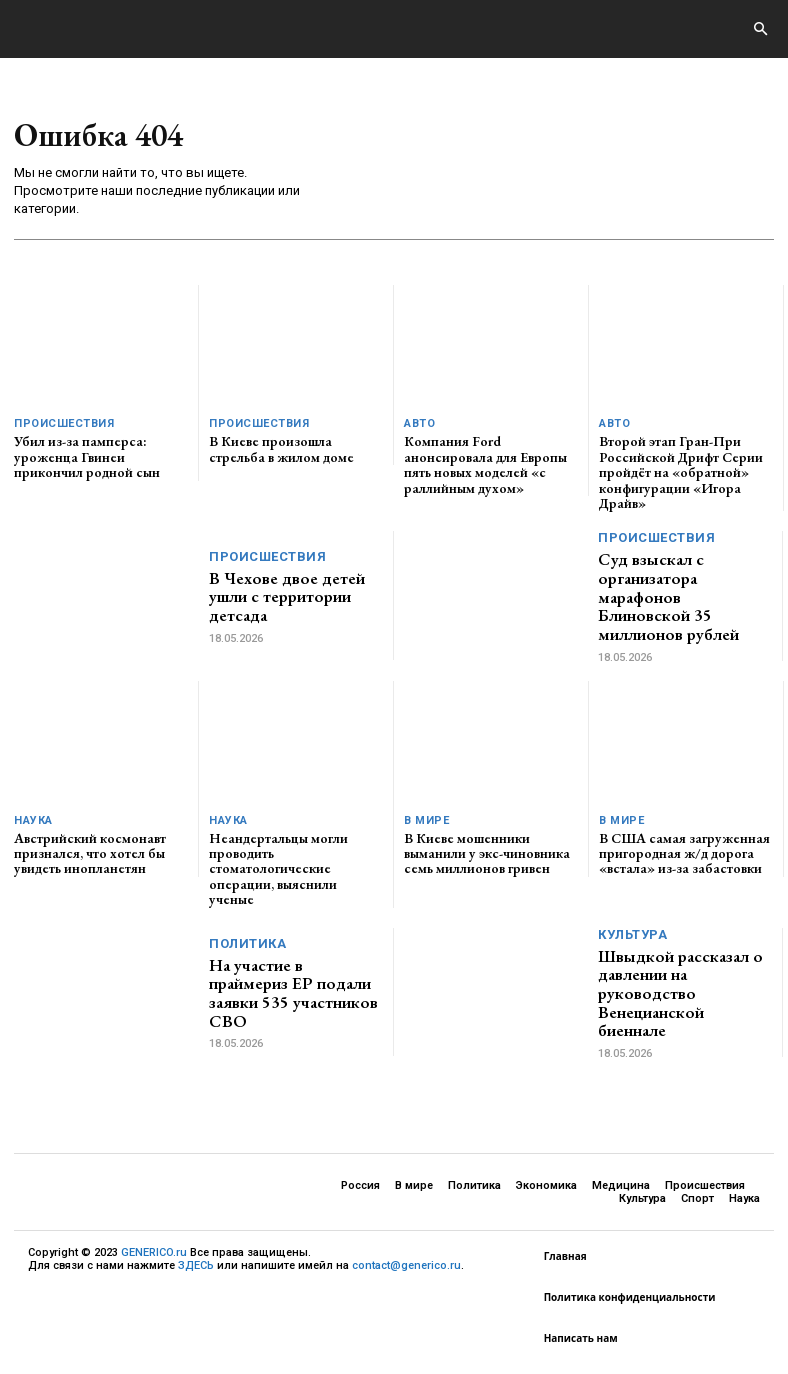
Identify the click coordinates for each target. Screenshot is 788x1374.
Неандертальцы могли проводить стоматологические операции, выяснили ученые (278, 869)
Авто (419, 423)
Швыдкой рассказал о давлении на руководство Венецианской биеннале (680, 993)
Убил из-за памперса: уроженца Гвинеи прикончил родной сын (87, 456)
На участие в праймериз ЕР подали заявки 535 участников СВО (293, 993)
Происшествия (64, 423)
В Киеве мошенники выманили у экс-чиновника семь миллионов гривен (487, 853)
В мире (426, 820)
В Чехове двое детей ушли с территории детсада (287, 596)
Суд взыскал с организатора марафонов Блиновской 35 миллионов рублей (668, 596)
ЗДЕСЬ (196, 1266)
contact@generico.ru (406, 1266)
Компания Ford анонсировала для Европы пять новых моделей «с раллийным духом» (485, 464)
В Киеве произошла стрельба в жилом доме (281, 448)
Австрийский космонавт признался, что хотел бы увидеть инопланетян (90, 853)
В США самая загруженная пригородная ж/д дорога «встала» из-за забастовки (684, 853)
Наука (33, 820)
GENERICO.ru (154, 1252)
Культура (632, 934)
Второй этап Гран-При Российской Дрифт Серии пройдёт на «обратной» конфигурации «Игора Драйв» (681, 472)
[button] (760, 30)
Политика (247, 943)
